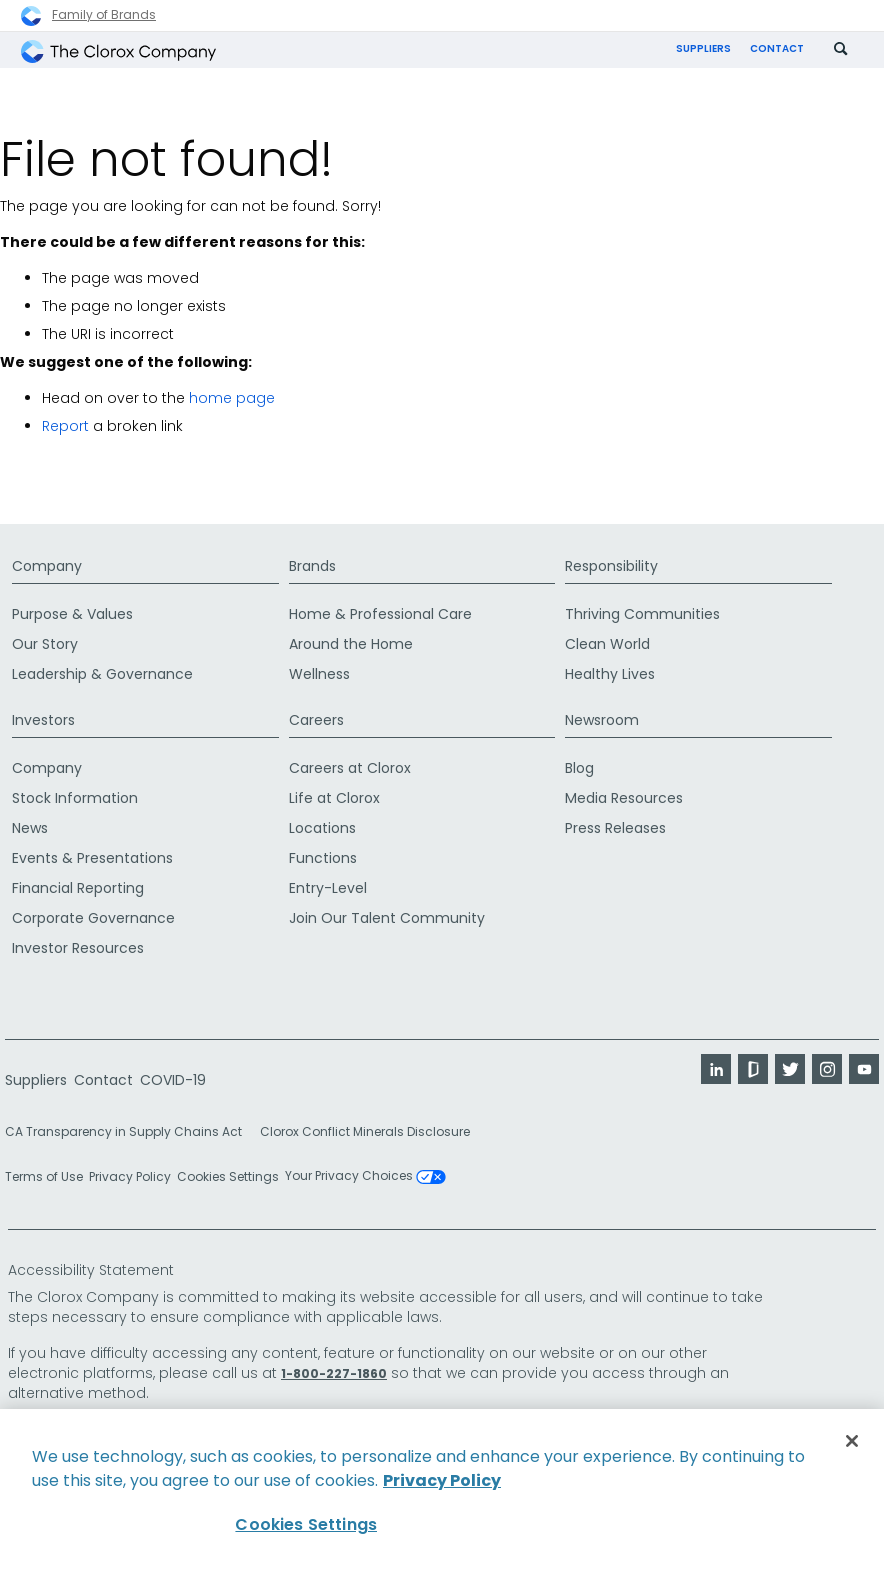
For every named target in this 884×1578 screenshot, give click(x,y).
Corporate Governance (93, 918)
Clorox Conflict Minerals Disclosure (365, 1131)
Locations (322, 828)
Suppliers (703, 48)
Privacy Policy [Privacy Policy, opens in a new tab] (442, 1480)
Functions (323, 858)
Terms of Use (44, 1176)
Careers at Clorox (350, 768)
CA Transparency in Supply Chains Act (129, 1131)
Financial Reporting (78, 888)
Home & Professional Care (380, 614)
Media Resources (624, 798)
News (30, 828)
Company (47, 566)
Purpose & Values (72, 614)
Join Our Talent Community (387, 918)
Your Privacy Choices (365, 1177)
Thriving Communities (642, 614)
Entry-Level (328, 888)
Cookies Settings (228, 1177)
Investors (43, 720)
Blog (579, 768)
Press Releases (615, 828)
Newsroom (602, 720)
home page (232, 398)
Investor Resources (78, 948)
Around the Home (351, 644)
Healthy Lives (610, 674)
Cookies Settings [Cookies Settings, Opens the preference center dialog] (306, 1524)
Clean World (607, 644)
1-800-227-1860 (334, 1373)
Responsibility (611, 566)
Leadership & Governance (102, 674)
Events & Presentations (92, 858)
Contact (777, 48)
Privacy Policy (130, 1176)
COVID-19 (173, 1080)
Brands (312, 566)
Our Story (45, 644)
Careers (316, 720)
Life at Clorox (334, 798)
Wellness (319, 674)
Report (65, 426)
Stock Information (75, 798)
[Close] (852, 1441)
